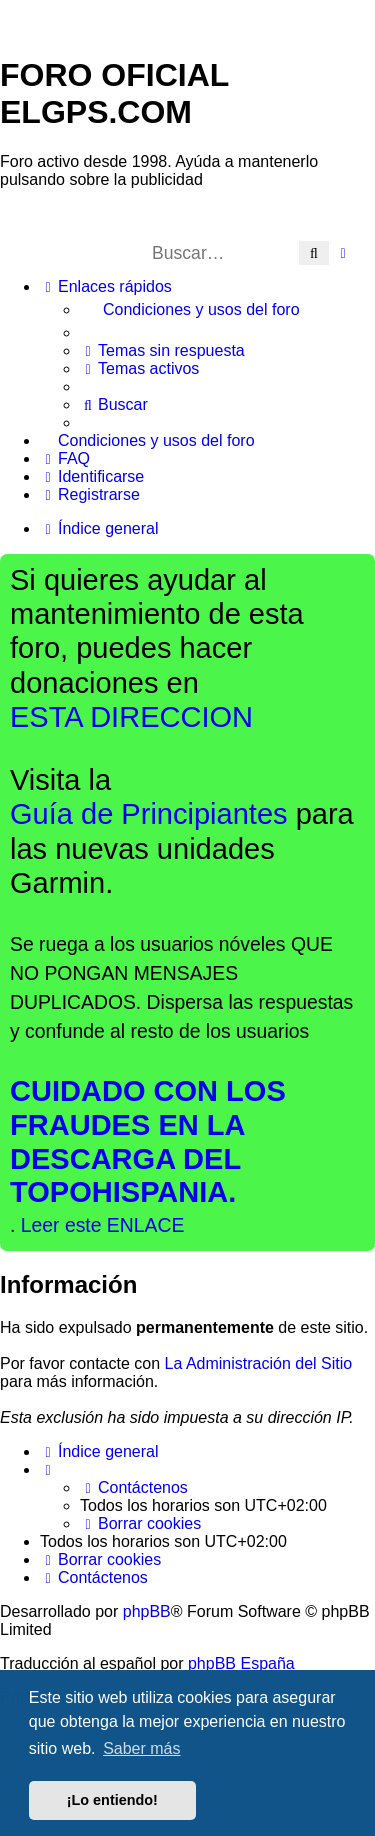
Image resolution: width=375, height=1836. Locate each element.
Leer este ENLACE (103, 1225)
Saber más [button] (141, 1748)
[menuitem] (227, 310)
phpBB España (241, 1663)
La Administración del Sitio (259, 1363)
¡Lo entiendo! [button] (112, 1800)
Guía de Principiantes (149, 814)
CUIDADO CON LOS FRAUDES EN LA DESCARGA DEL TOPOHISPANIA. (148, 1141)
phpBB (147, 1611)
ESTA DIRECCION (131, 717)
